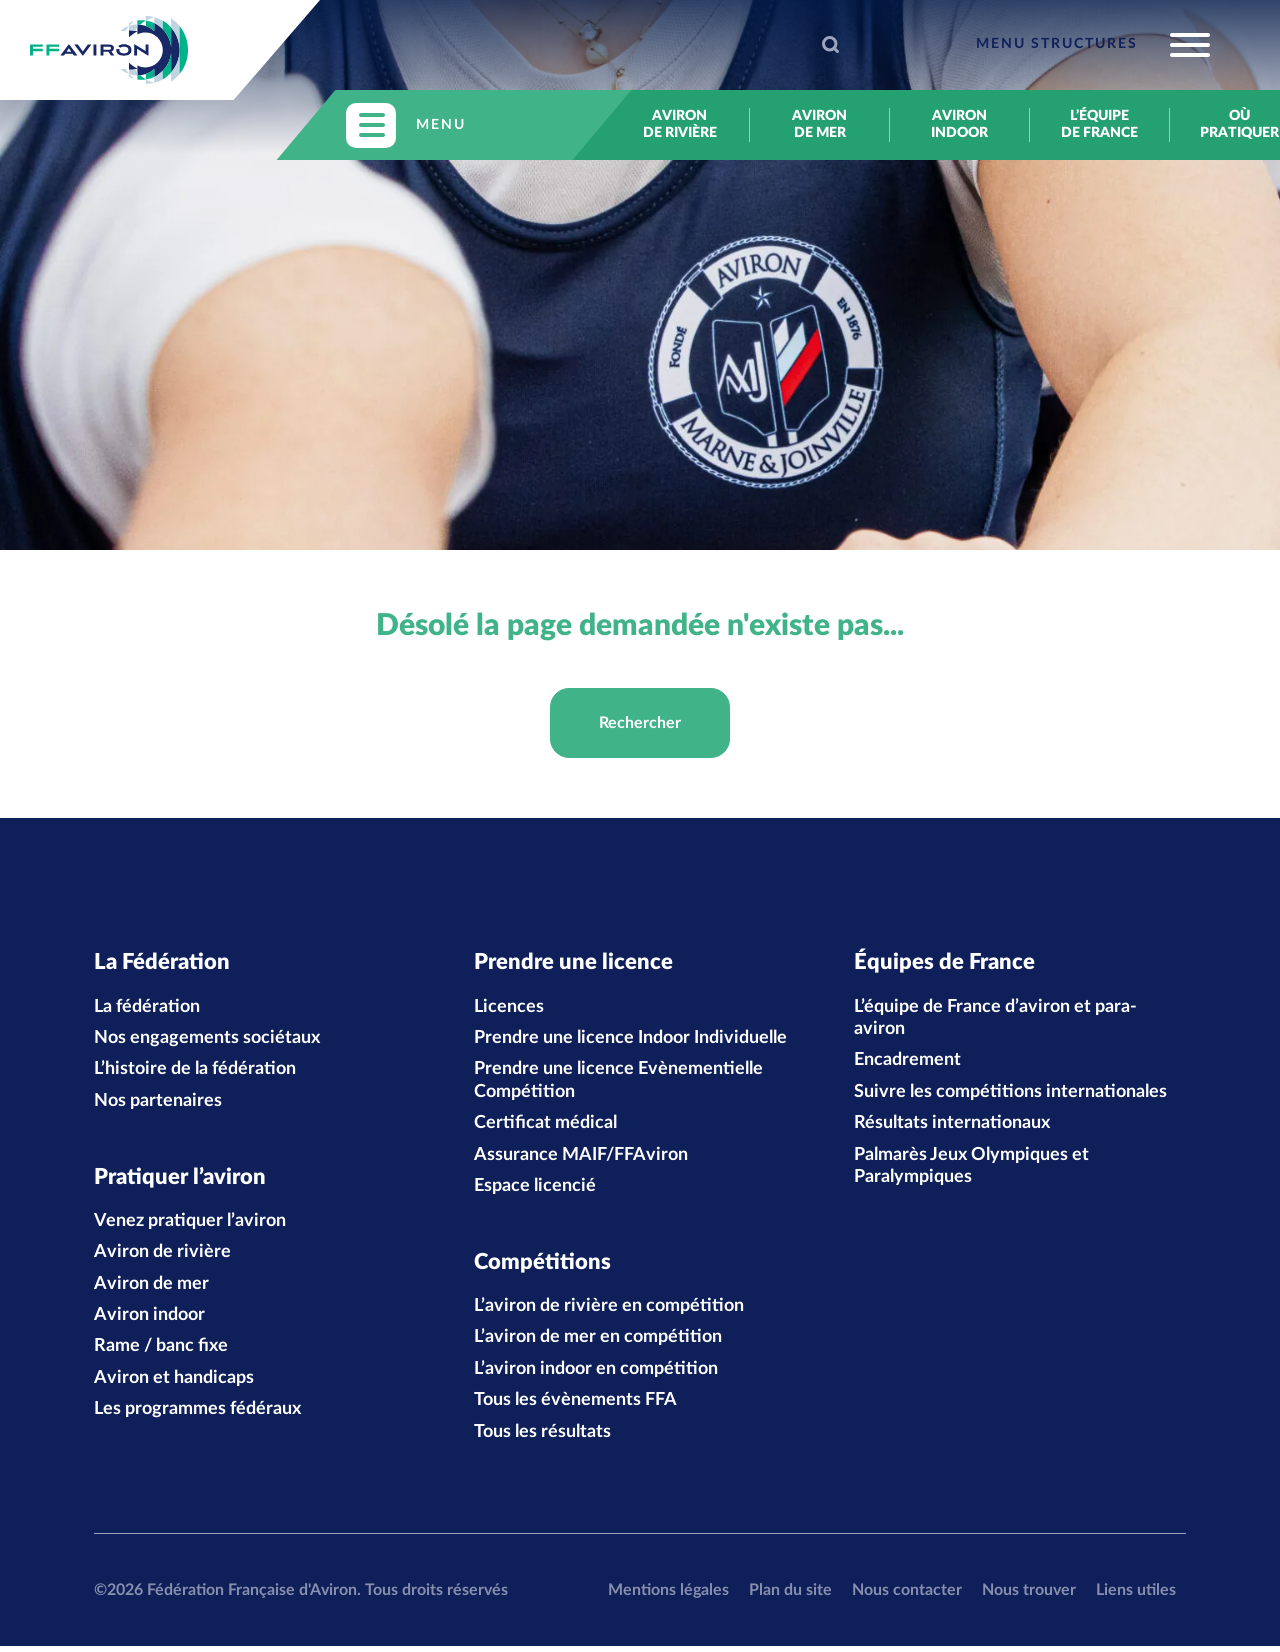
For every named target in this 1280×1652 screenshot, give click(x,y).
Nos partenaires (158, 1104)
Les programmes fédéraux (197, 1415)
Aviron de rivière (680, 124)
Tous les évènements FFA (575, 1406)
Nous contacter (907, 1595)
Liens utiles (1136, 1595)
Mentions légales (668, 1595)
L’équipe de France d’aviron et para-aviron (995, 1020)
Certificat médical (545, 1126)
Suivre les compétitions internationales (1010, 1095)
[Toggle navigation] (1093, 45)
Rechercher (640, 723)
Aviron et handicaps (174, 1383)
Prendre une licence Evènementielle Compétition (618, 1083)
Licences (509, 1009)
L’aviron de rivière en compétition (609, 1312)
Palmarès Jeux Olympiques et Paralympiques (971, 1168)
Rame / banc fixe (161, 1352)
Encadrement (907, 1063)
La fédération (147, 1009)
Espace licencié (535, 1189)
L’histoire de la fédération (195, 1072)
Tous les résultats (542, 1437)
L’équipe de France (1099, 124)
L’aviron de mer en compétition (598, 1343)
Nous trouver (1029, 1595)
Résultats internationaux (952, 1126)
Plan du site (790, 1595)
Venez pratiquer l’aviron (190, 1226)
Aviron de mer (819, 124)
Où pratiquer (1239, 124)
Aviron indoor (959, 124)
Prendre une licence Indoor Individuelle (630, 1041)
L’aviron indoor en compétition (596, 1374)
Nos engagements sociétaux (207, 1041)
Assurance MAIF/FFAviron (581, 1157)
